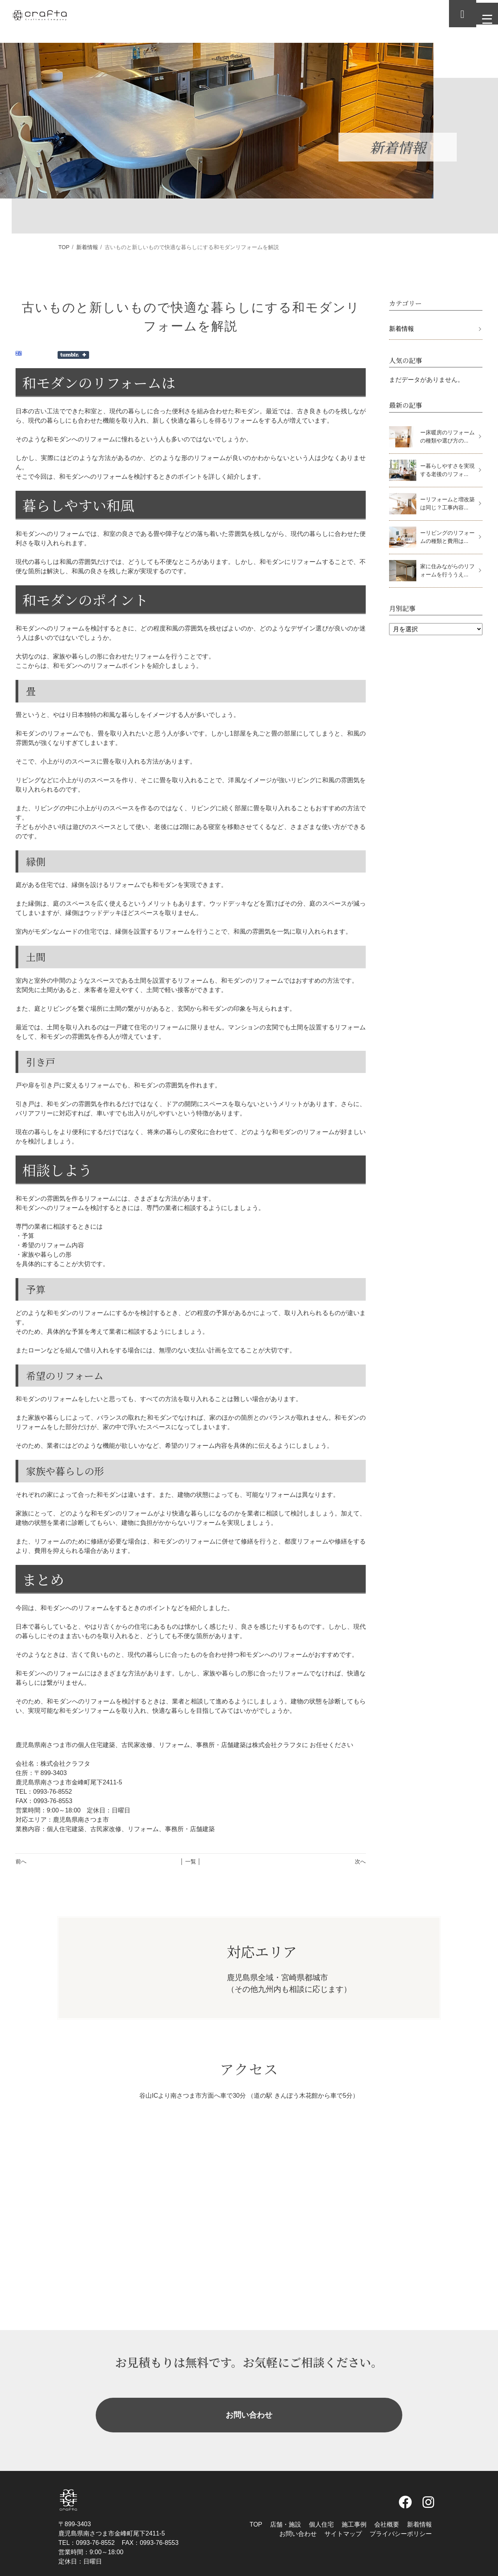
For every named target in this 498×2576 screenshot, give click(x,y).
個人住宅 (321, 2506)
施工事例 (354, 2506)
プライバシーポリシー (401, 2515)
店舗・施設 (285, 2506)
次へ (360, 1861)
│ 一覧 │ (190, 1861)
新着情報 (87, 247)
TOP (64, 247)
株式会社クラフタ (252, 2570)
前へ (21, 1861)
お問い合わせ (249, 2406)
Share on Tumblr (73, 355)
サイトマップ (343, 2515)
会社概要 (386, 2506)
